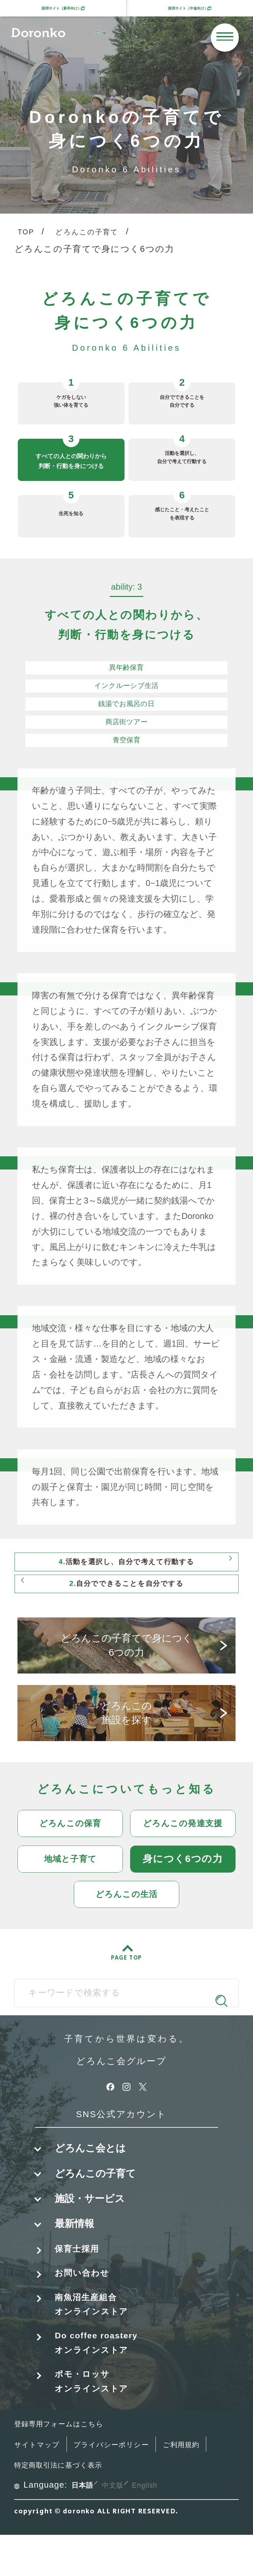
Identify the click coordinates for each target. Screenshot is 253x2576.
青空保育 (126, 742)
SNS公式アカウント (121, 2131)
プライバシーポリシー (130, 2485)
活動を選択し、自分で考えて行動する (181, 456)
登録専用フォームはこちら (69, 2464)
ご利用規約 (36, 2505)
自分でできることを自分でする (182, 400)
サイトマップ (42, 2485)
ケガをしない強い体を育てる (71, 400)
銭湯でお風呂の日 (126, 705)
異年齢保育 (126, 669)
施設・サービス (90, 2216)
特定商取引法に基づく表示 (127, 2505)
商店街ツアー (126, 723)
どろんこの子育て (97, 233)
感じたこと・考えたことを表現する (181, 512)
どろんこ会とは (90, 2165)
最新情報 (74, 2241)
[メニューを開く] (225, 37)
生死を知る (71, 510)
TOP (28, 233)
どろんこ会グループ (121, 2078)
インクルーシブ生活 (126, 687)
